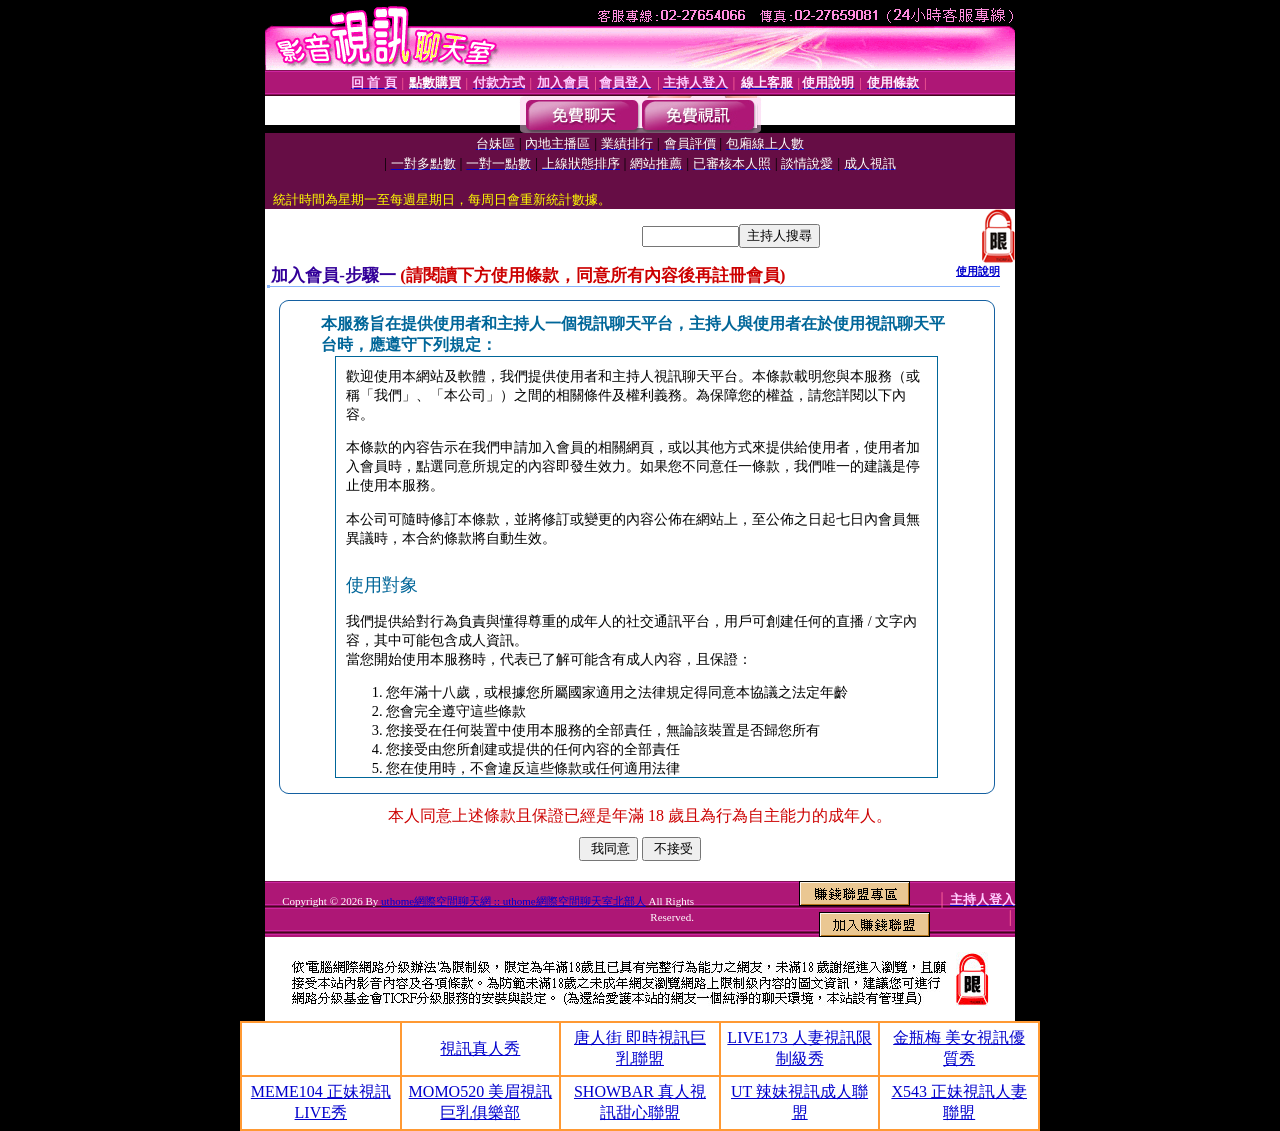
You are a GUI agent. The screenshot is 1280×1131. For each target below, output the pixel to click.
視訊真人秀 (480, 1048)
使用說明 (978, 271)
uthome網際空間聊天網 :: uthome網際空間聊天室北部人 (513, 901)
